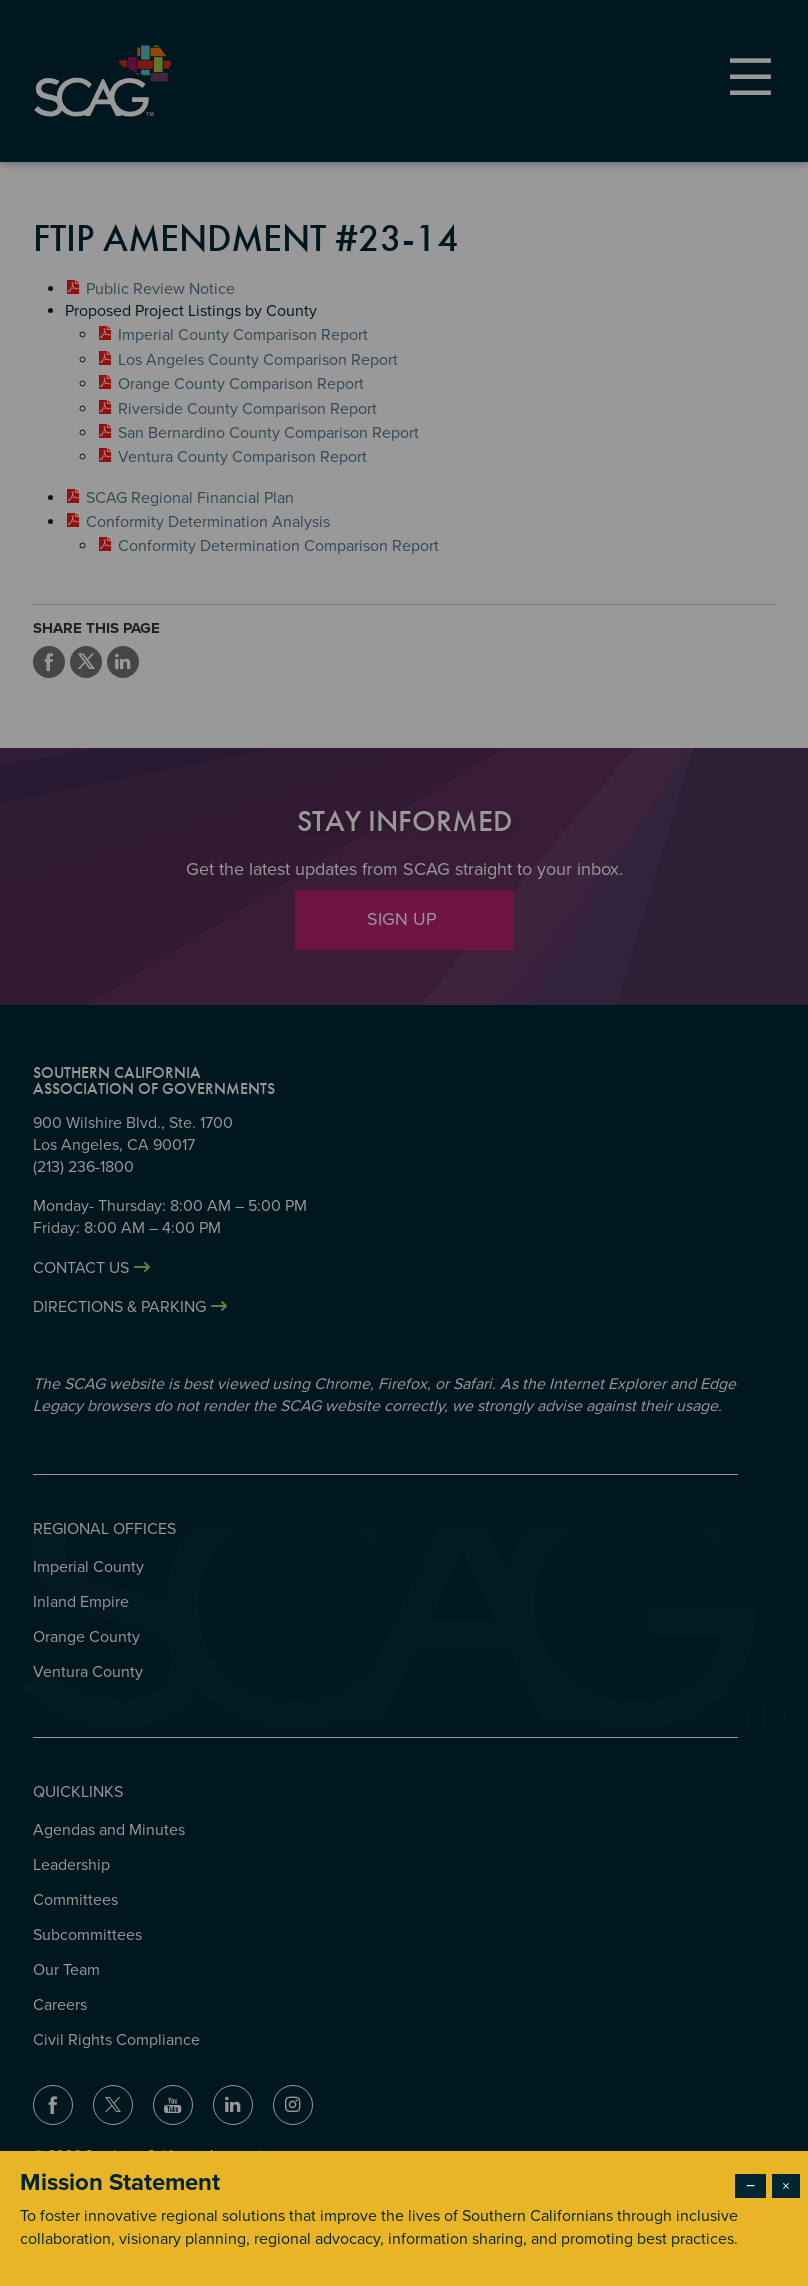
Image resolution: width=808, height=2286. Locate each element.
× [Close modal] (786, 2186)
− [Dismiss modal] (750, 2186)
